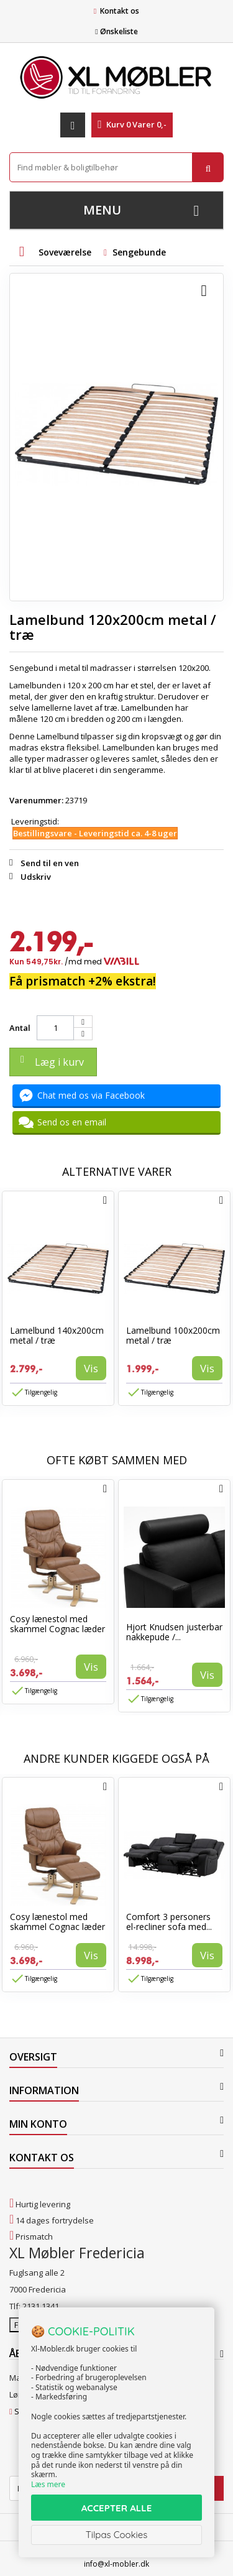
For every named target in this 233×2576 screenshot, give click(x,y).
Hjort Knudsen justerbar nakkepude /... (174, 1632)
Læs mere (48, 2484)
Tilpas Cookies (117, 2535)
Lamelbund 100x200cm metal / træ (173, 1335)
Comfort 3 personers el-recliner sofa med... (169, 1921)
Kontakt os (119, 11)
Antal (19, 1027)
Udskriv (36, 876)
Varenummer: (36, 800)
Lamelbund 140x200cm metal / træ (57, 1335)
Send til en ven (50, 863)
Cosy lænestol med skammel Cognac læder (57, 1624)
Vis (91, 1368)
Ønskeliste (116, 31)
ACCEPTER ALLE (116, 2508)
